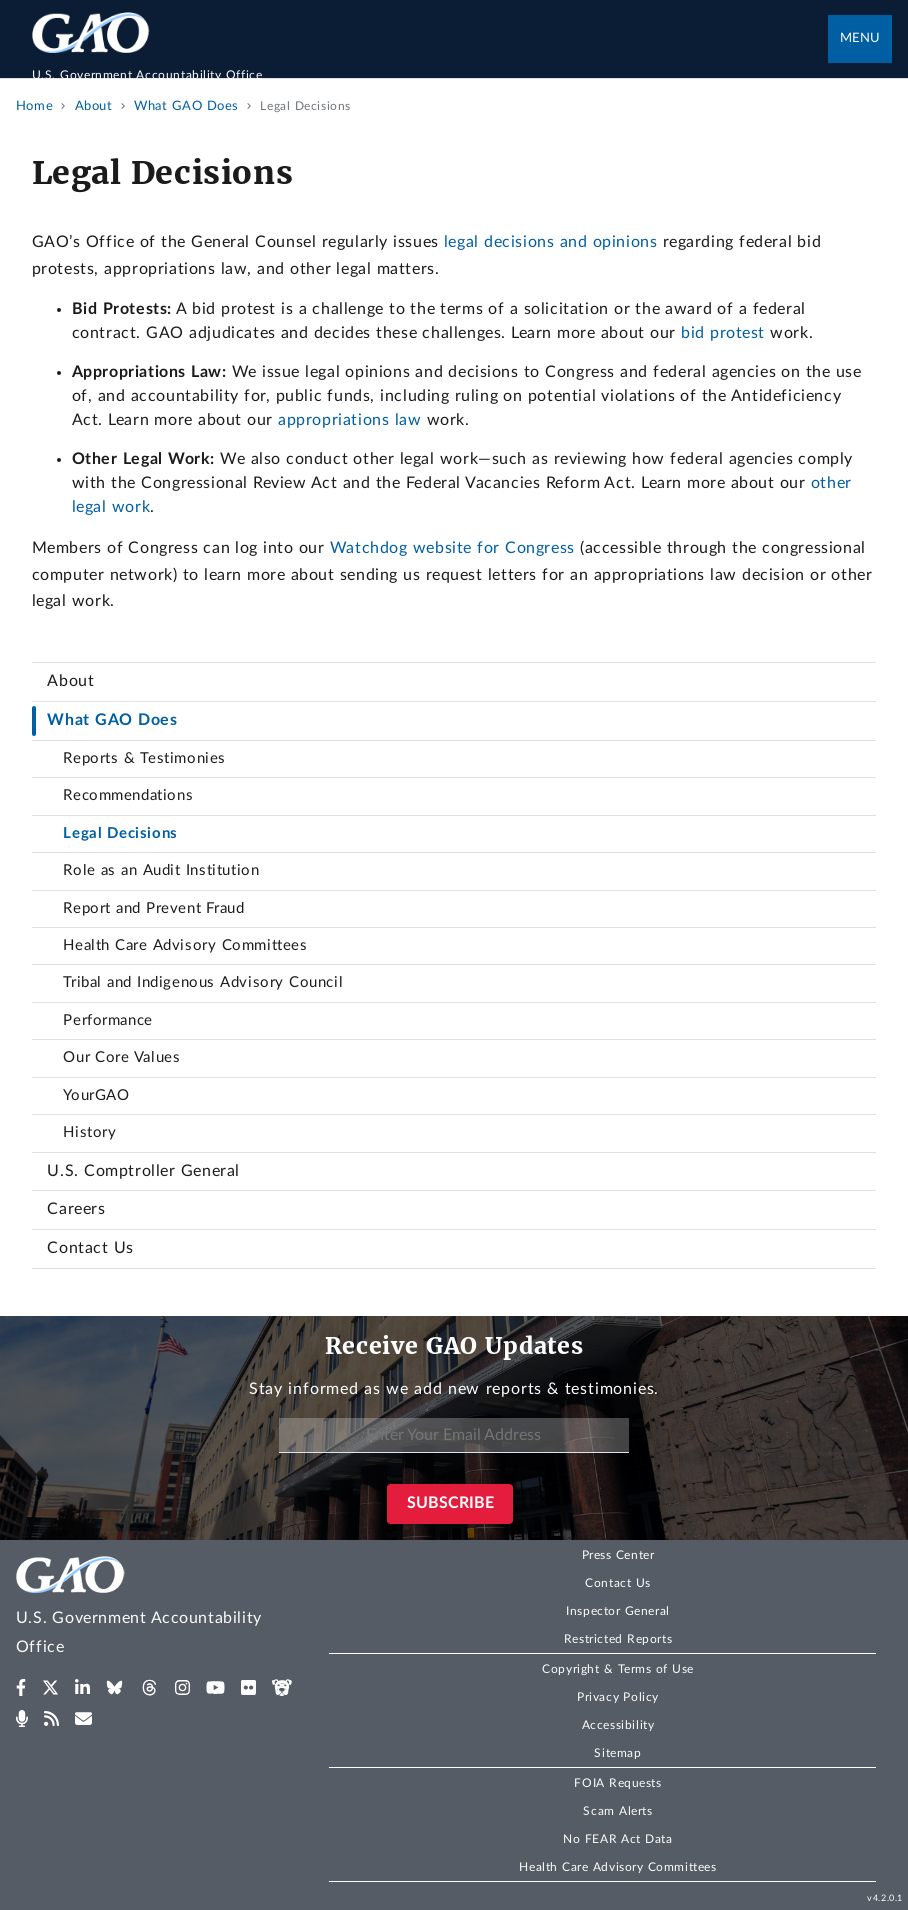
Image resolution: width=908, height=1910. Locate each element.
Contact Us (90, 1248)
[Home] (430, 65)
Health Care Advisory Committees (185, 945)
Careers (76, 1209)
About (70, 681)
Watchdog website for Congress (452, 548)
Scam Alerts (617, 1811)
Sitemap (617, 1753)
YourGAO (96, 1095)
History (89, 1132)
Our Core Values (121, 1057)
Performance (108, 1020)
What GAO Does (112, 720)
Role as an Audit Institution (161, 870)
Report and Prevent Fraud (153, 908)
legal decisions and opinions (550, 242)
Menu (860, 38)
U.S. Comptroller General (143, 1171)
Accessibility (618, 1725)
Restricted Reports (618, 1639)
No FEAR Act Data (617, 1839)
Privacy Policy (618, 1697)
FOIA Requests (617, 1783)
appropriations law (349, 420)
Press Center (618, 1555)
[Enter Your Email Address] (454, 1435)
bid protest (723, 333)
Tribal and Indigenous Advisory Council (203, 982)
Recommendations (128, 795)
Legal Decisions (120, 833)
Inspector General (618, 1611)
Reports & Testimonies (144, 758)
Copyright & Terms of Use (618, 1669)
